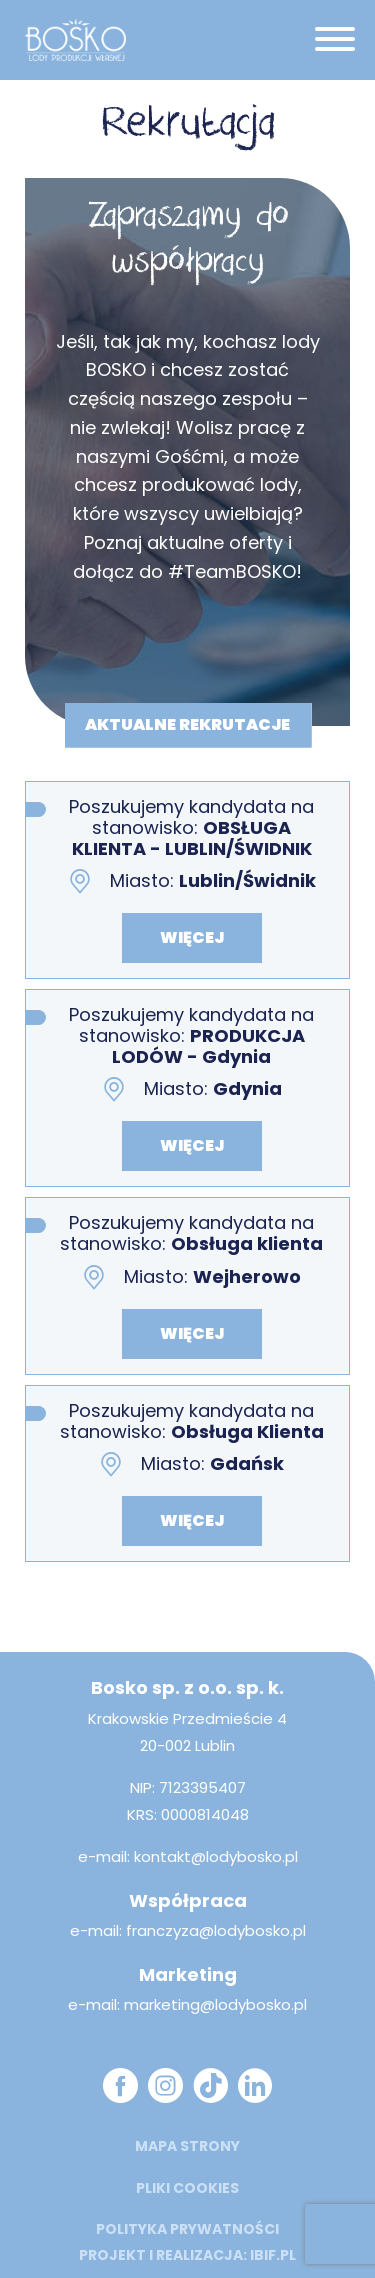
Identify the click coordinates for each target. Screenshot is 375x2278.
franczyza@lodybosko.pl (216, 1930)
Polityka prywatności (187, 2229)
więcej (192, 937)
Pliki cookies (187, 2188)
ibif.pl (273, 2255)
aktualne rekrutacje (187, 723)
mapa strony (187, 2146)
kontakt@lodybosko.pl (216, 1856)
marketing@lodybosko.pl (215, 2004)
